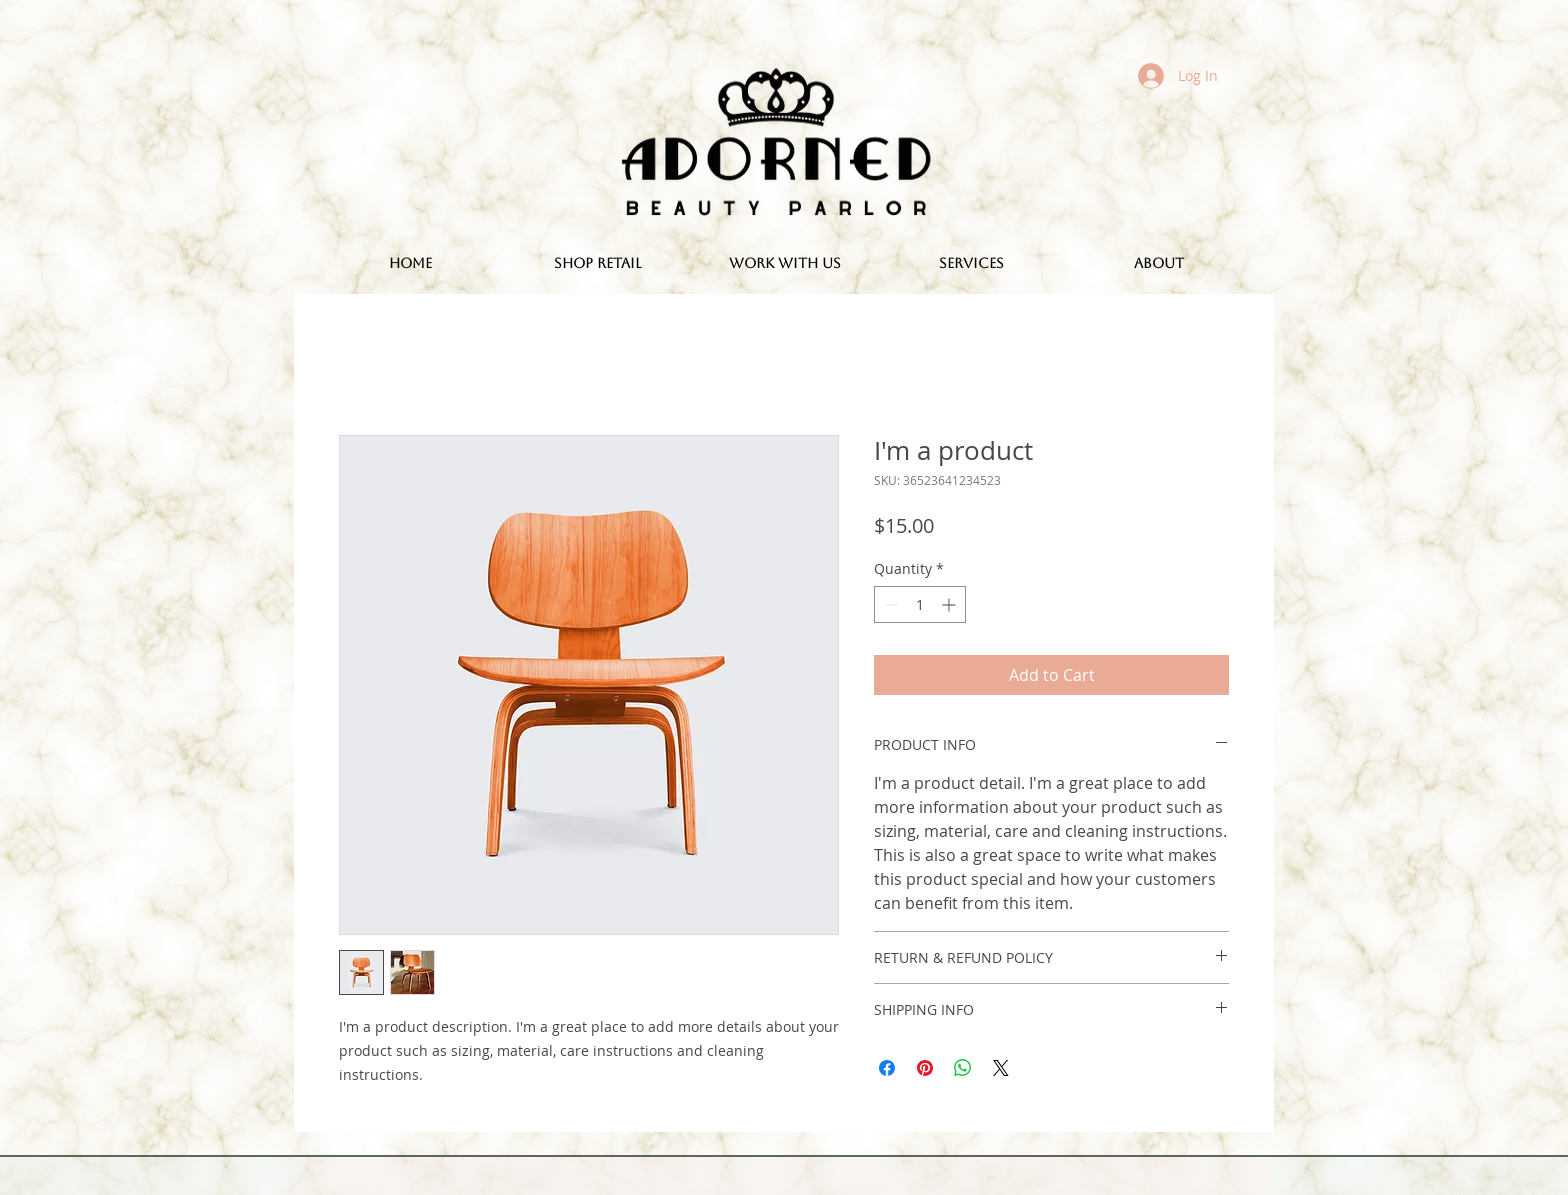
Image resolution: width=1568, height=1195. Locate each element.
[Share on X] (1001, 1068)
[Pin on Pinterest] (925, 1068)
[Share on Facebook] (887, 1068)
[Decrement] (889, 604)
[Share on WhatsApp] (963, 1068)
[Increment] (950, 604)
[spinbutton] (920, 604)
